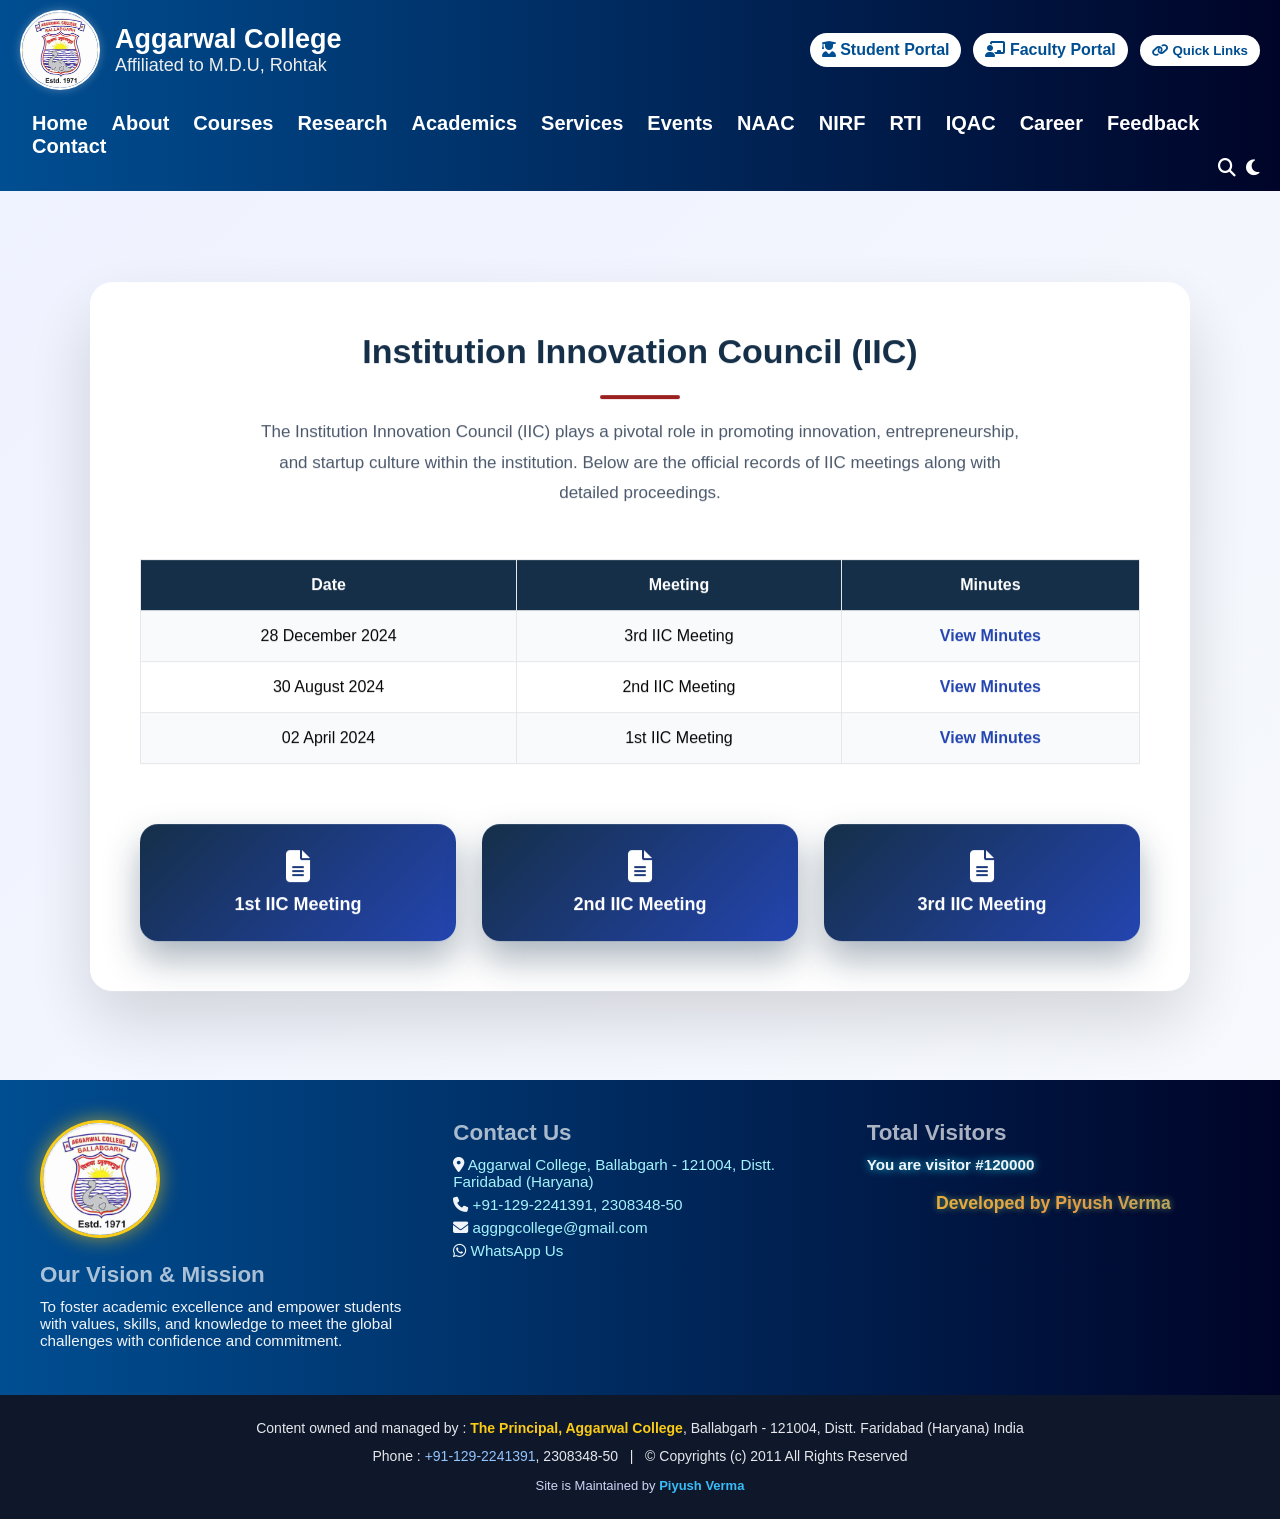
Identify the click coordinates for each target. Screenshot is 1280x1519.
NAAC (766, 123)
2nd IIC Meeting (640, 884)
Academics (464, 123)
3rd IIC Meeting (982, 884)
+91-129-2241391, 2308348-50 (578, 1204)
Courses (233, 123)
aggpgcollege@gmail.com (560, 1227)
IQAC (971, 123)
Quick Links (1200, 50)
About (141, 123)
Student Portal (886, 49)
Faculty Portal (1050, 49)
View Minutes (990, 637)
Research (342, 123)
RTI (905, 123)
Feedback (1153, 123)
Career (1051, 123)
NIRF (842, 123)
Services (582, 123)
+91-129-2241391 (480, 1456)
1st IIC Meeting (298, 884)
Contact (69, 146)
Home (60, 123)
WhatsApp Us (517, 1250)
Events (680, 123)
